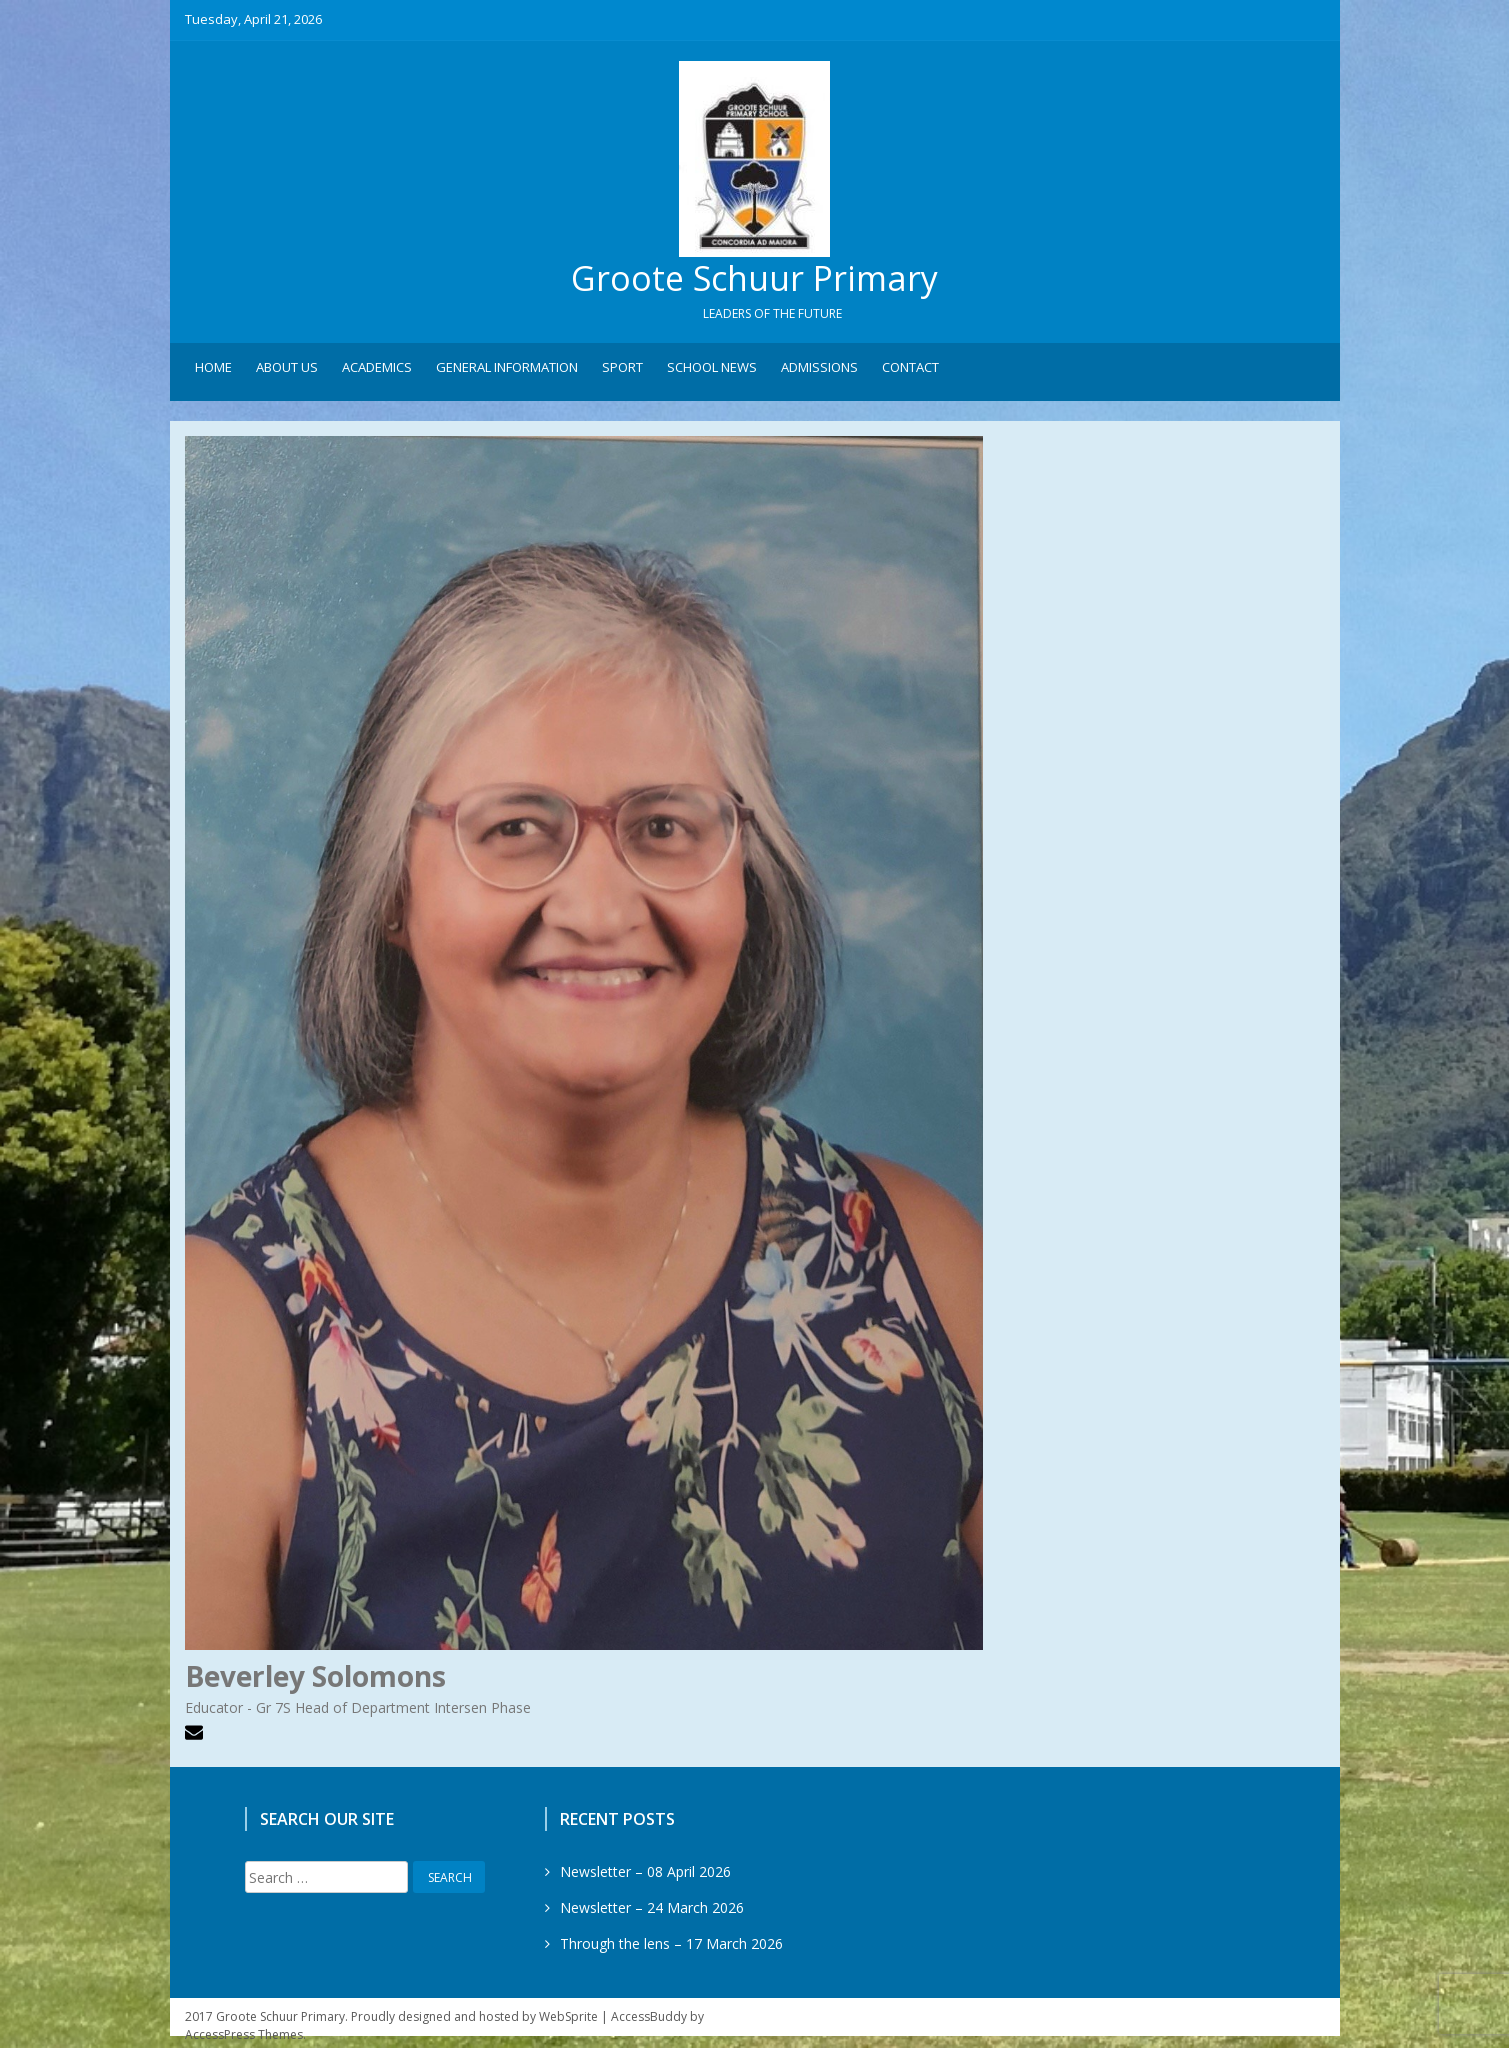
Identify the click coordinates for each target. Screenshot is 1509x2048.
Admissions (819, 371)
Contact (910, 371)
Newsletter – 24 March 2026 (652, 1911)
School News (712, 371)
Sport (622, 371)
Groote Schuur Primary (755, 280)
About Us (287, 371)
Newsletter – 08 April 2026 (645, 1875)
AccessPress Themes (244, 2038)
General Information (507, 371)
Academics (377, 371)
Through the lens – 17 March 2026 (671, 1947)
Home (213, 371)
